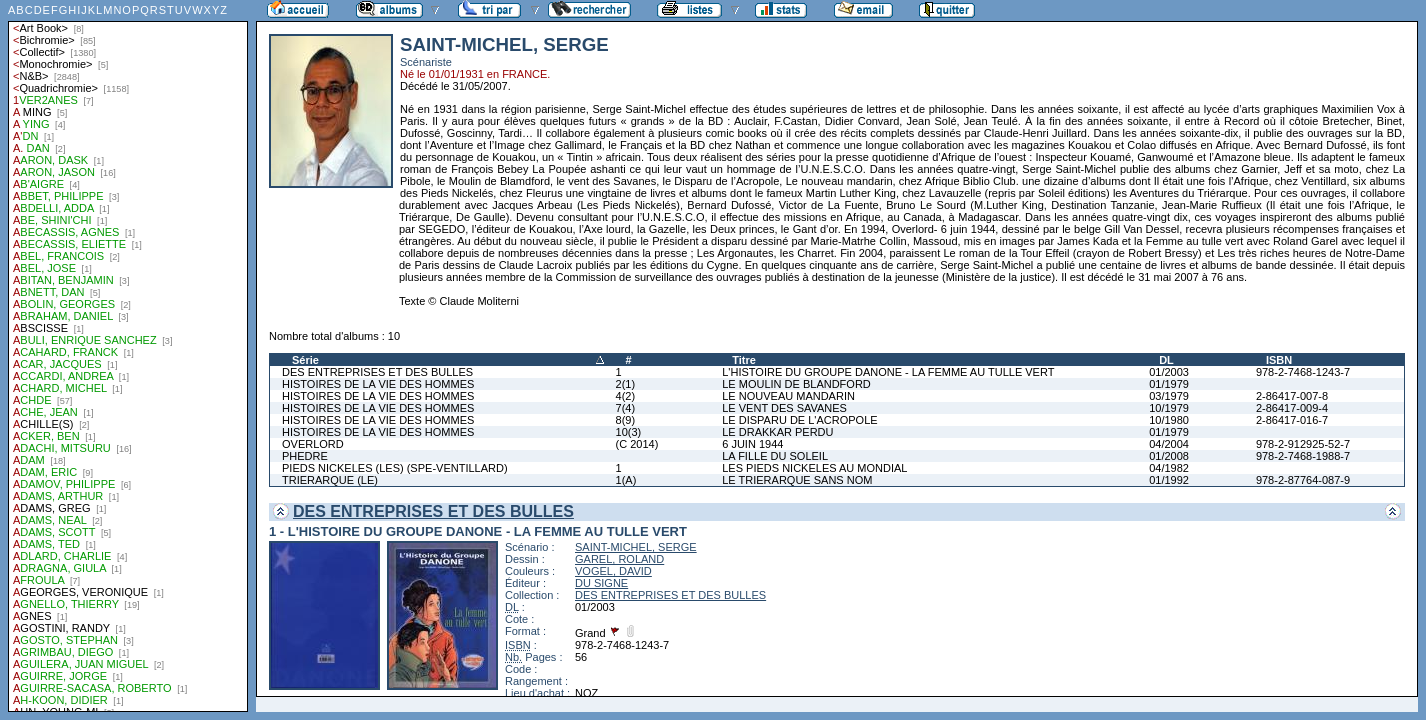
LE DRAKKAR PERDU (777, 432)
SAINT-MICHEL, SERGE (636, 547)
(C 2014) (637, 444)
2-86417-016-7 (1292, 420)
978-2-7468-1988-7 (1303, 456)
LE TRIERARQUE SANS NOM (797, 480)
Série (305, 360)
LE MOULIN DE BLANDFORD (796, 384)
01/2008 (1169, 456)
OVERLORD (313, 444)
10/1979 (1169, 408)
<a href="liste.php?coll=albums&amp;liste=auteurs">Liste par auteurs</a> (128, 356)
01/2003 (1169, 372)
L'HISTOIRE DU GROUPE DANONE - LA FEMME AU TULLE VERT (888, 372)
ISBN (1279, 360)
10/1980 (1169, 420)
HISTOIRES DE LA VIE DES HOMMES (378, 384)
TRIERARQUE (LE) (330, 480)
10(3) (629, 432)
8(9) (626, 420)
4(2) (626, 396)
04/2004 (1169, 444)
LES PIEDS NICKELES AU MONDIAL (814, 468)
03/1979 (1169, 396)
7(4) (626, 408)
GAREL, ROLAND (619, 559)
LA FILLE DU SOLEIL (775, 456)
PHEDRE (305, 456)
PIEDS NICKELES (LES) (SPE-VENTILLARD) (395, 468)
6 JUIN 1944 (752, 444)
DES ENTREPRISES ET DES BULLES (377, 372)
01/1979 (1169, 384)
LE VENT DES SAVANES (784, 408)
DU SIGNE (601, 583)
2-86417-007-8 (1292, 396)
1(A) (626, 480)
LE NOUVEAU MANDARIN (788, 396)
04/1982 (1169, 468)
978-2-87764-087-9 (1303, 480)
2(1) (626, 384)
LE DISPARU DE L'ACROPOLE (799, 420)
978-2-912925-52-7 (1303, 444)
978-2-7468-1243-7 (1303, 372)
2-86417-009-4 (1292, 408)
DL (1166, 360)
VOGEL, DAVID (613, 571)
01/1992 (1169, 480)
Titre (744, 360)
